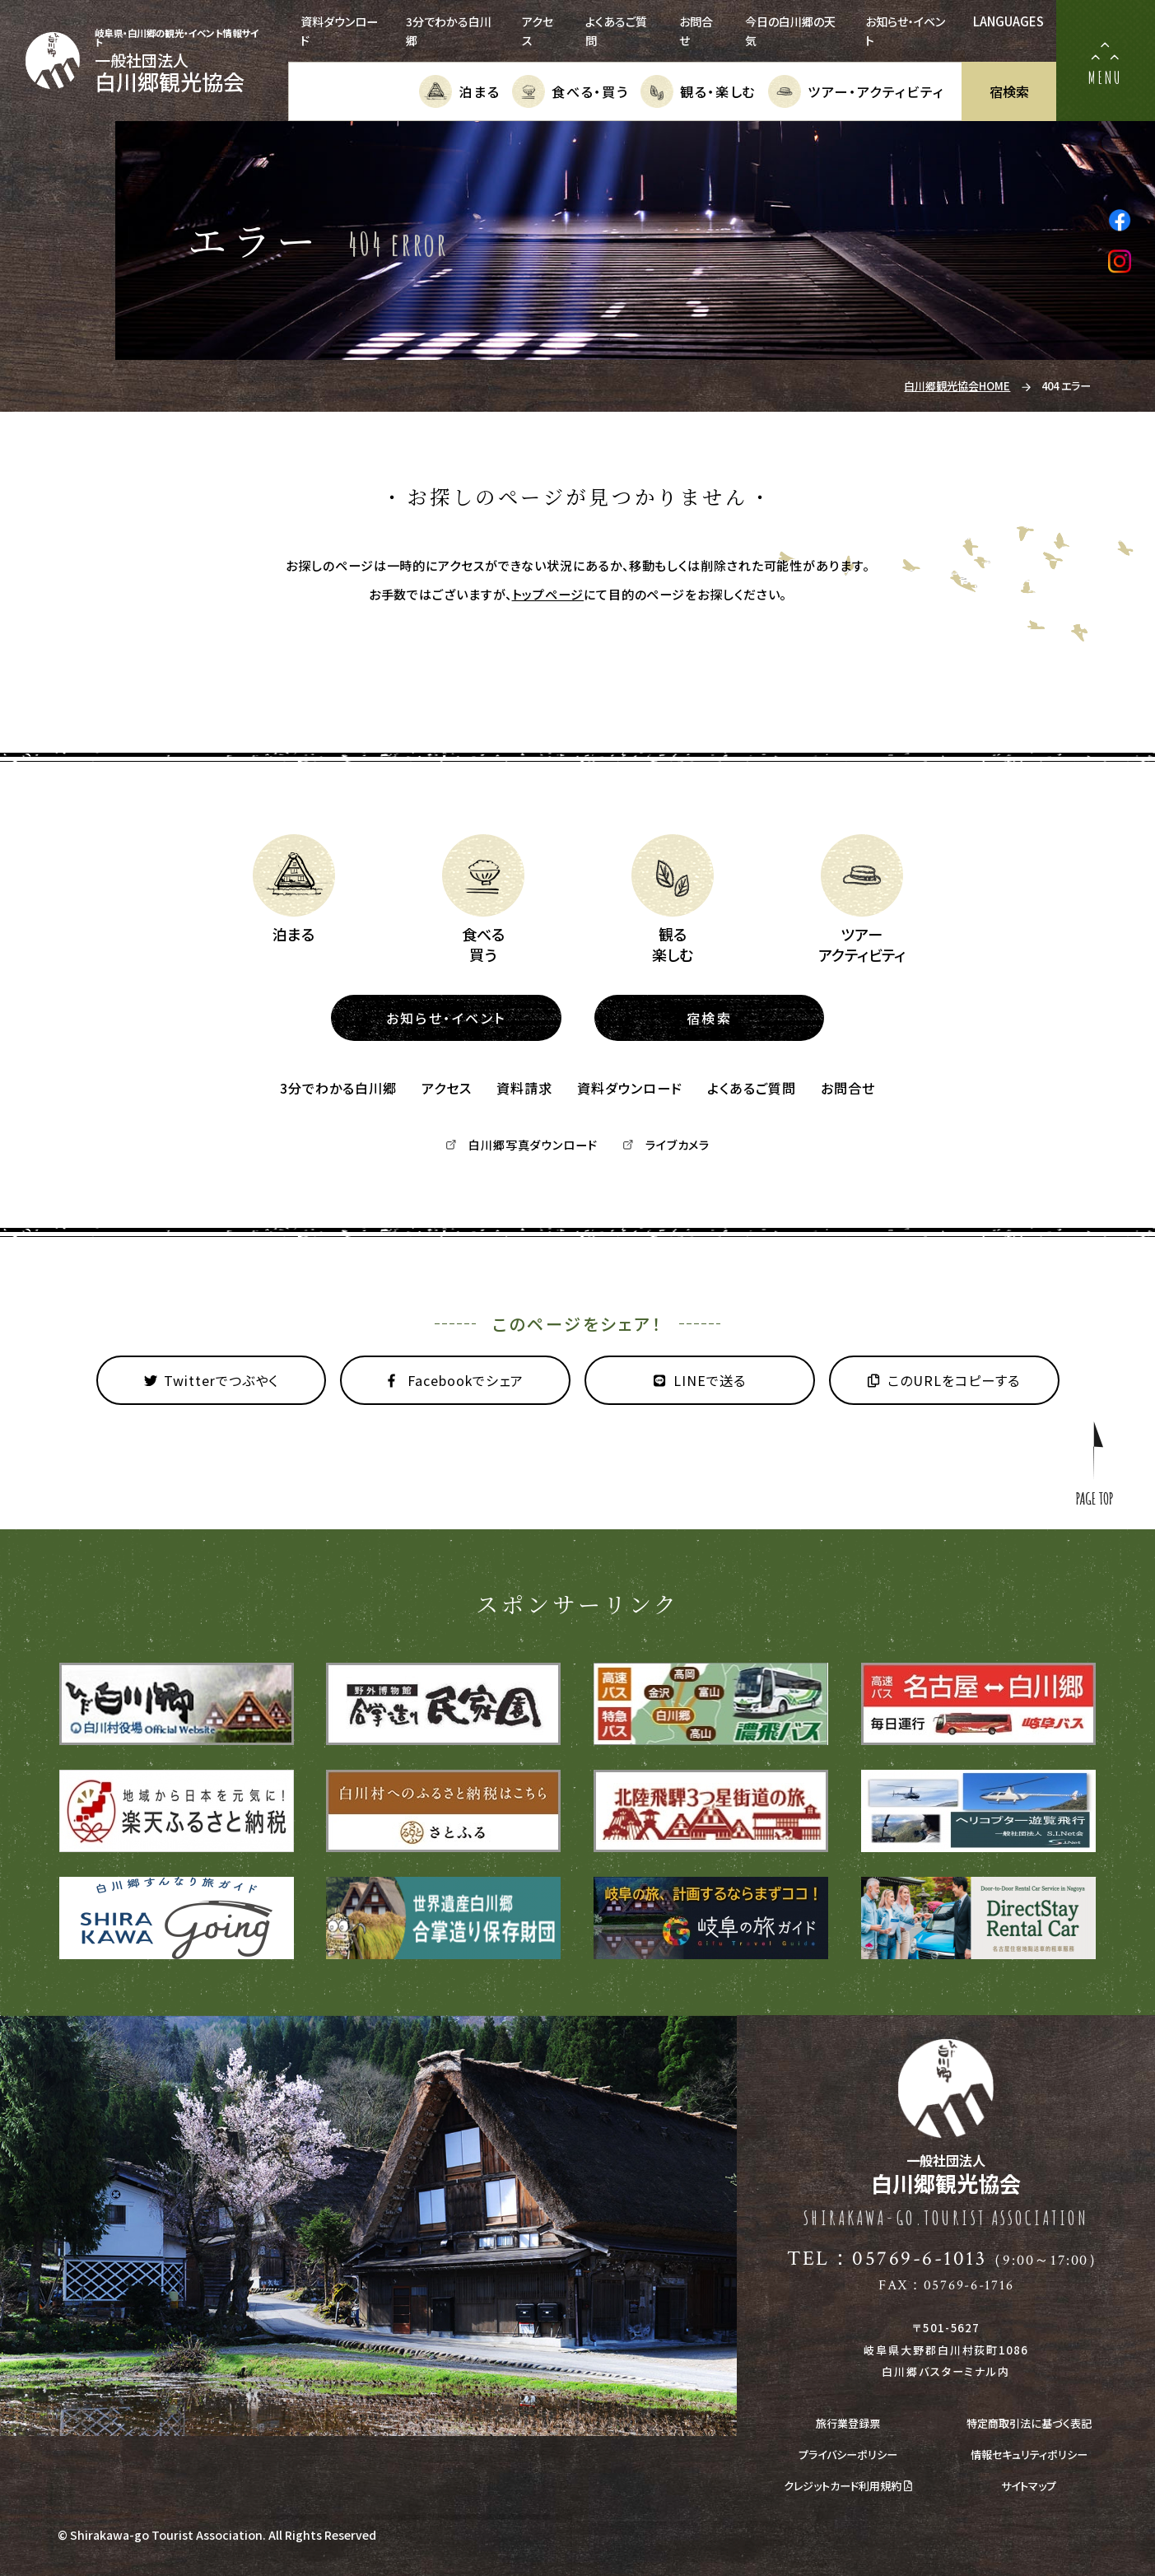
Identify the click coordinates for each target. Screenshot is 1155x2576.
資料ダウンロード (629, 1088)
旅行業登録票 (848, 2423)
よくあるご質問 (751, 1088)
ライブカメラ (666, 1144)
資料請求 (524, 1088)
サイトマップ (1028, 2486)
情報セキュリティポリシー (1029, 2454)
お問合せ (848, 1088)
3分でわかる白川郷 (338, 1088)
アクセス (446, 1088)
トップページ (548, 594)
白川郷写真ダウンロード (521, 1144)
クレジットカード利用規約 (848, 2486)
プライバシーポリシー (848, 2454)
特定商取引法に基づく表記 (1029, 2423)
